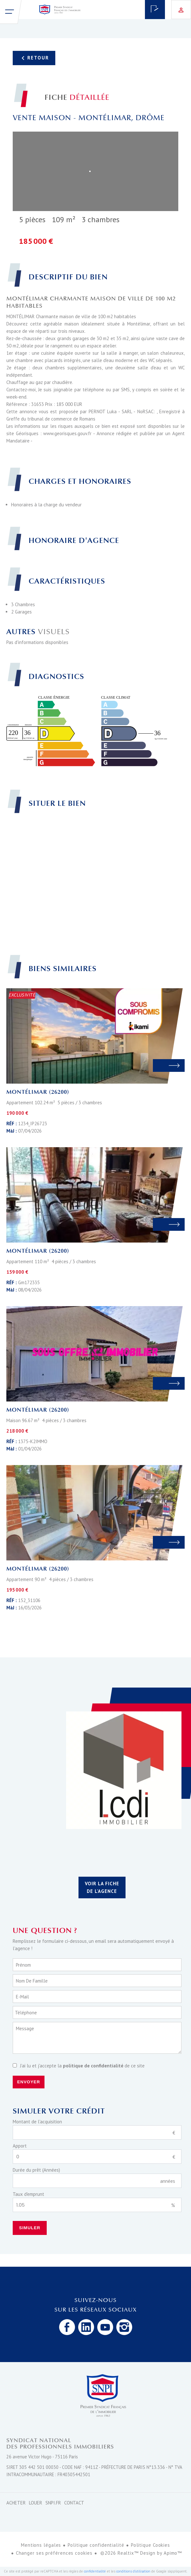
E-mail (22, 1997)
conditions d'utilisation (133, 2571)
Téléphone (26, 2013)
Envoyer (28, 2081)
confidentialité (95, 2571)
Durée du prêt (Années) (36, 2170)
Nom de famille (32, 1981)
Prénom (23, 1965)
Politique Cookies (150, 2545)
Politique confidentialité (96, 2545)
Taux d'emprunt (28, 2194)
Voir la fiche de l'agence (102, 1887)
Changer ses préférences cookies (54, 2553)
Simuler (29, 2227)
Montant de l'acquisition (37, 2122)
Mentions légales (41, 2545)
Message (25, 2028)
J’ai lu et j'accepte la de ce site (82, 2066)
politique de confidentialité (93, 2066)
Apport (20, 2146)
